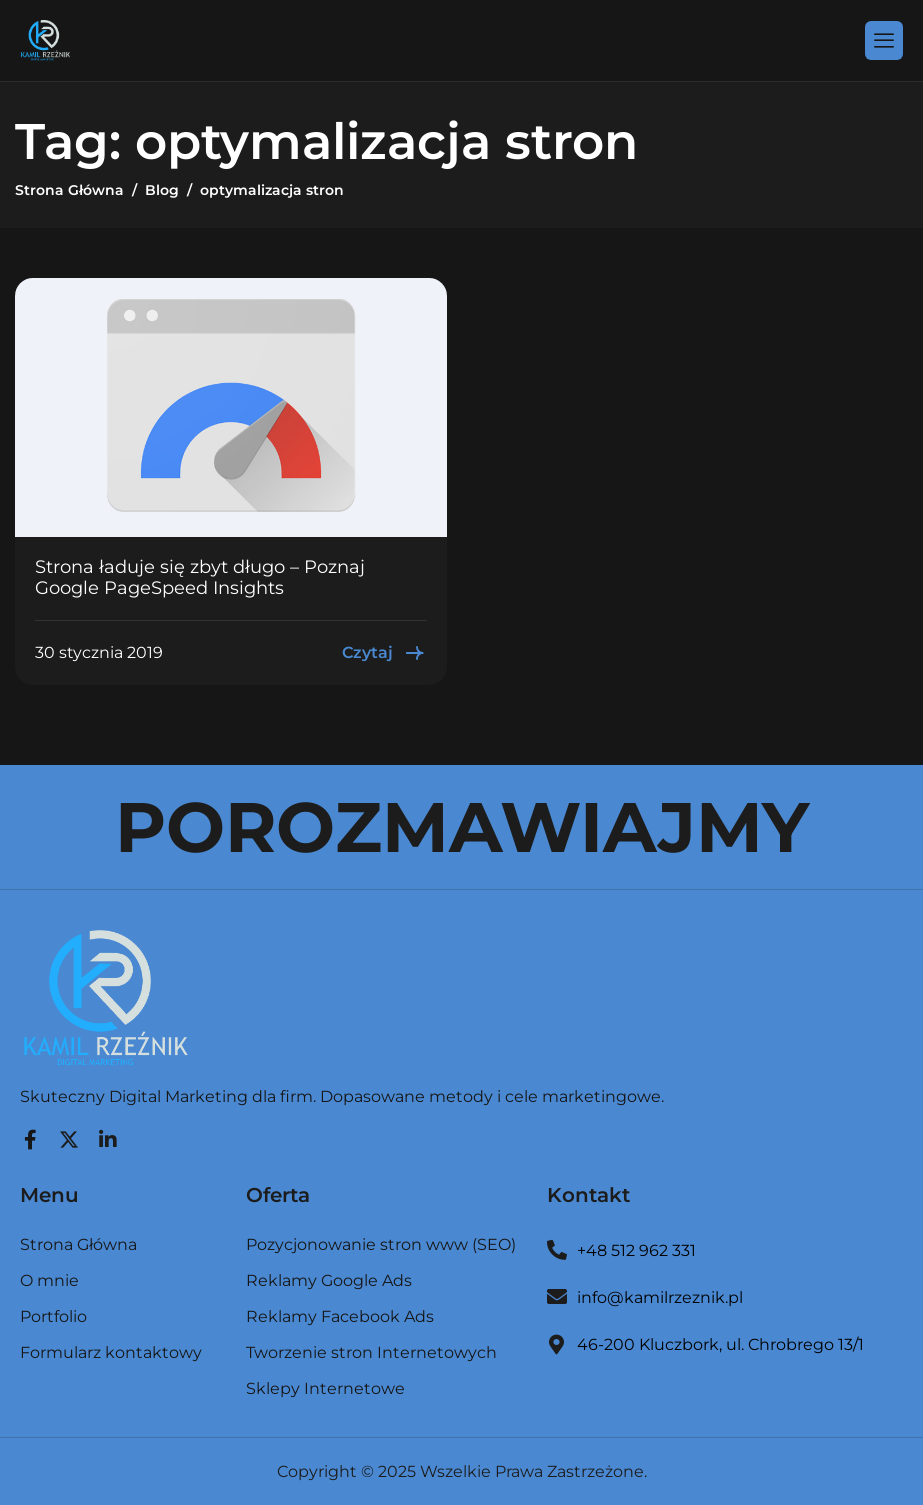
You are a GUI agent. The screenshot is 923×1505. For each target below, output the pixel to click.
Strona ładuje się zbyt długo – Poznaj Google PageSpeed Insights (200, 578)
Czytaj (384, 653)
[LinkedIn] (108, 1135)
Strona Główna (78, 1245)
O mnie (49, 1281)
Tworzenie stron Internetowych (371, 1353)
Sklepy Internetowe (325, 1389)
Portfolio (53, 1317)
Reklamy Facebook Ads (340, 1317)
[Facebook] (30, 1135)
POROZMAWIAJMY (462, 827)
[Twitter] (69, 1135)
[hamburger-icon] (884, 40)
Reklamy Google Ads (329, 1281)
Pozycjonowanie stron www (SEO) (381, 1245)
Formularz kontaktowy (111, 1353)
